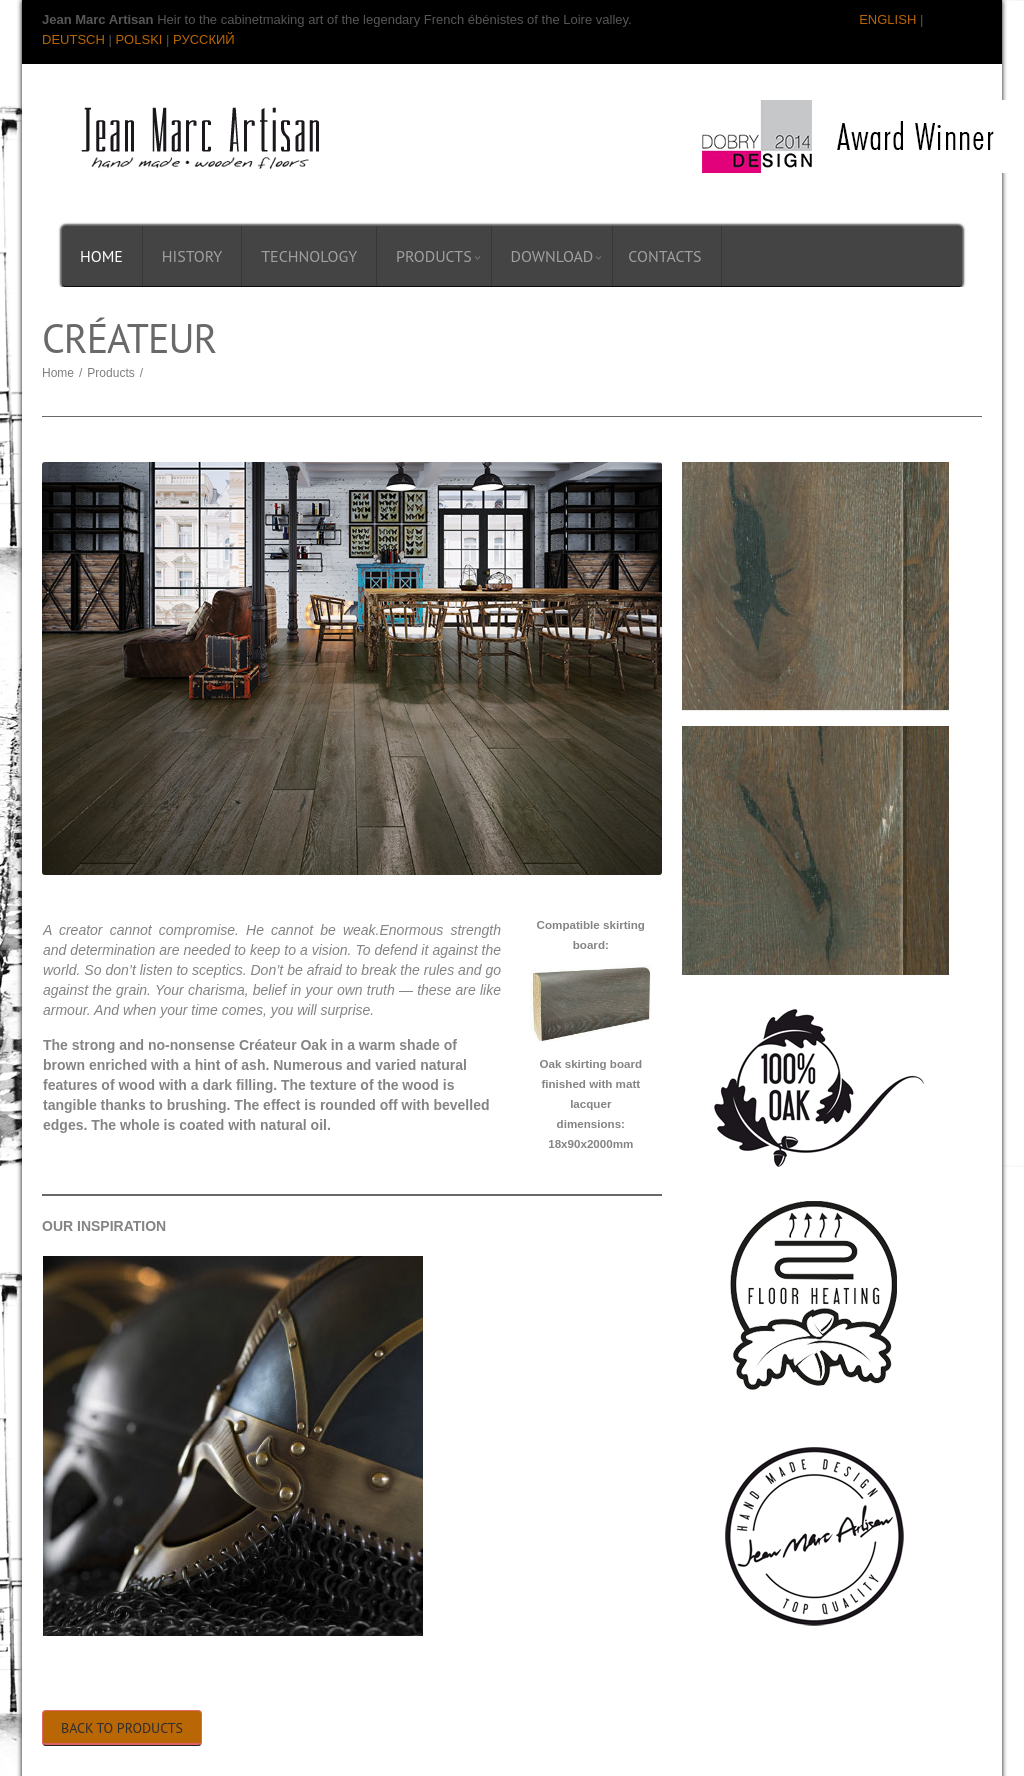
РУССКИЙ (204, 39)
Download (552, 256)
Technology (309, 256)
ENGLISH (887, 19)
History (192, 256)
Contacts (664, 256)
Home (101, 256)
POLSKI (138, 39)
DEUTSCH (73, 39)
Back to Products (122, 1728)
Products (434, 256)
